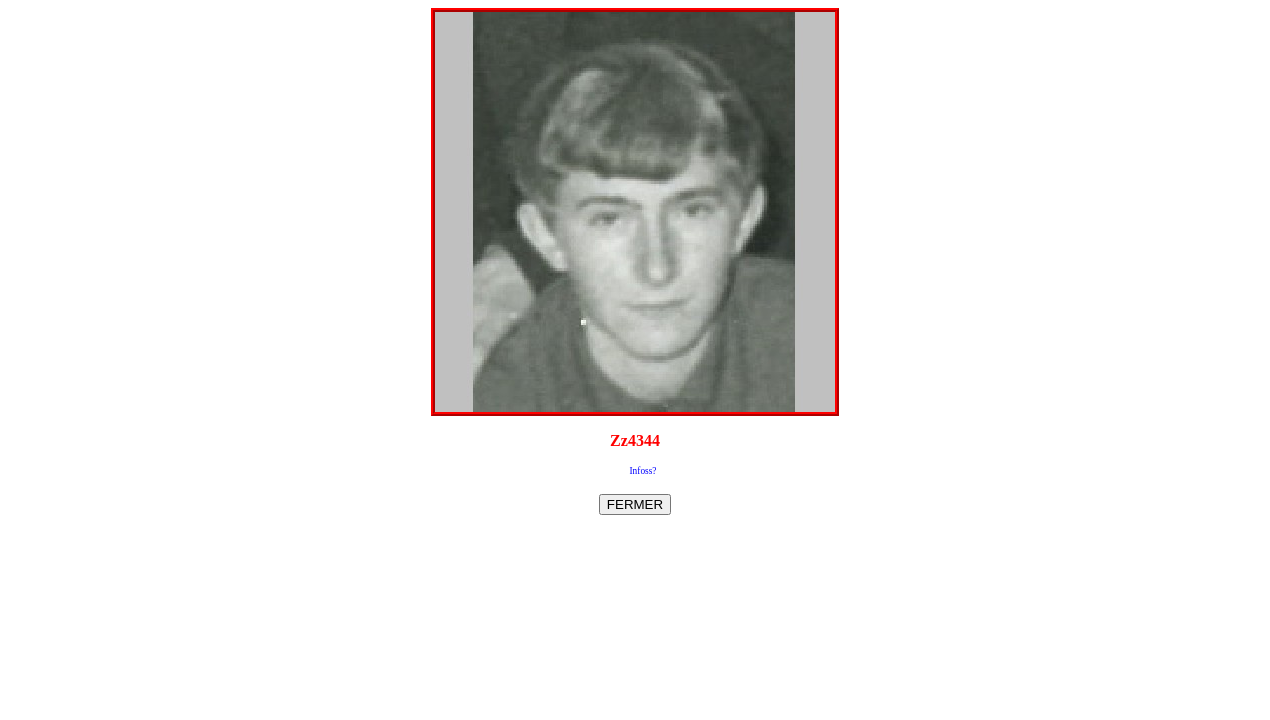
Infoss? (643, 471)
